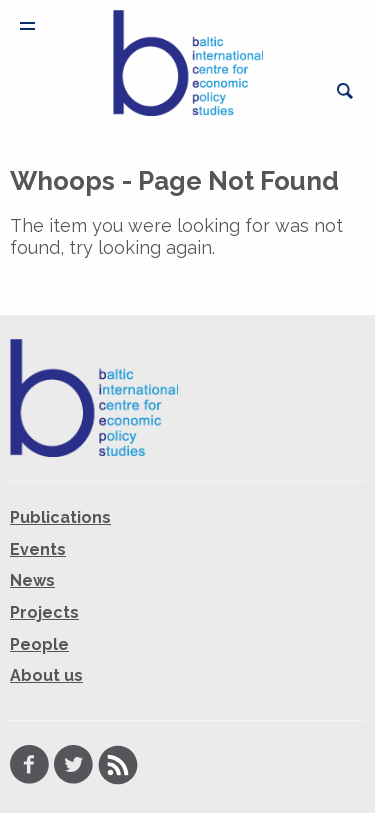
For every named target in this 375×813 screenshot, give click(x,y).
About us (46, 675)
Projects (44, 612)
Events (38, 549)
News (32, 580)
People (39, 644)
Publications (60, 517)
